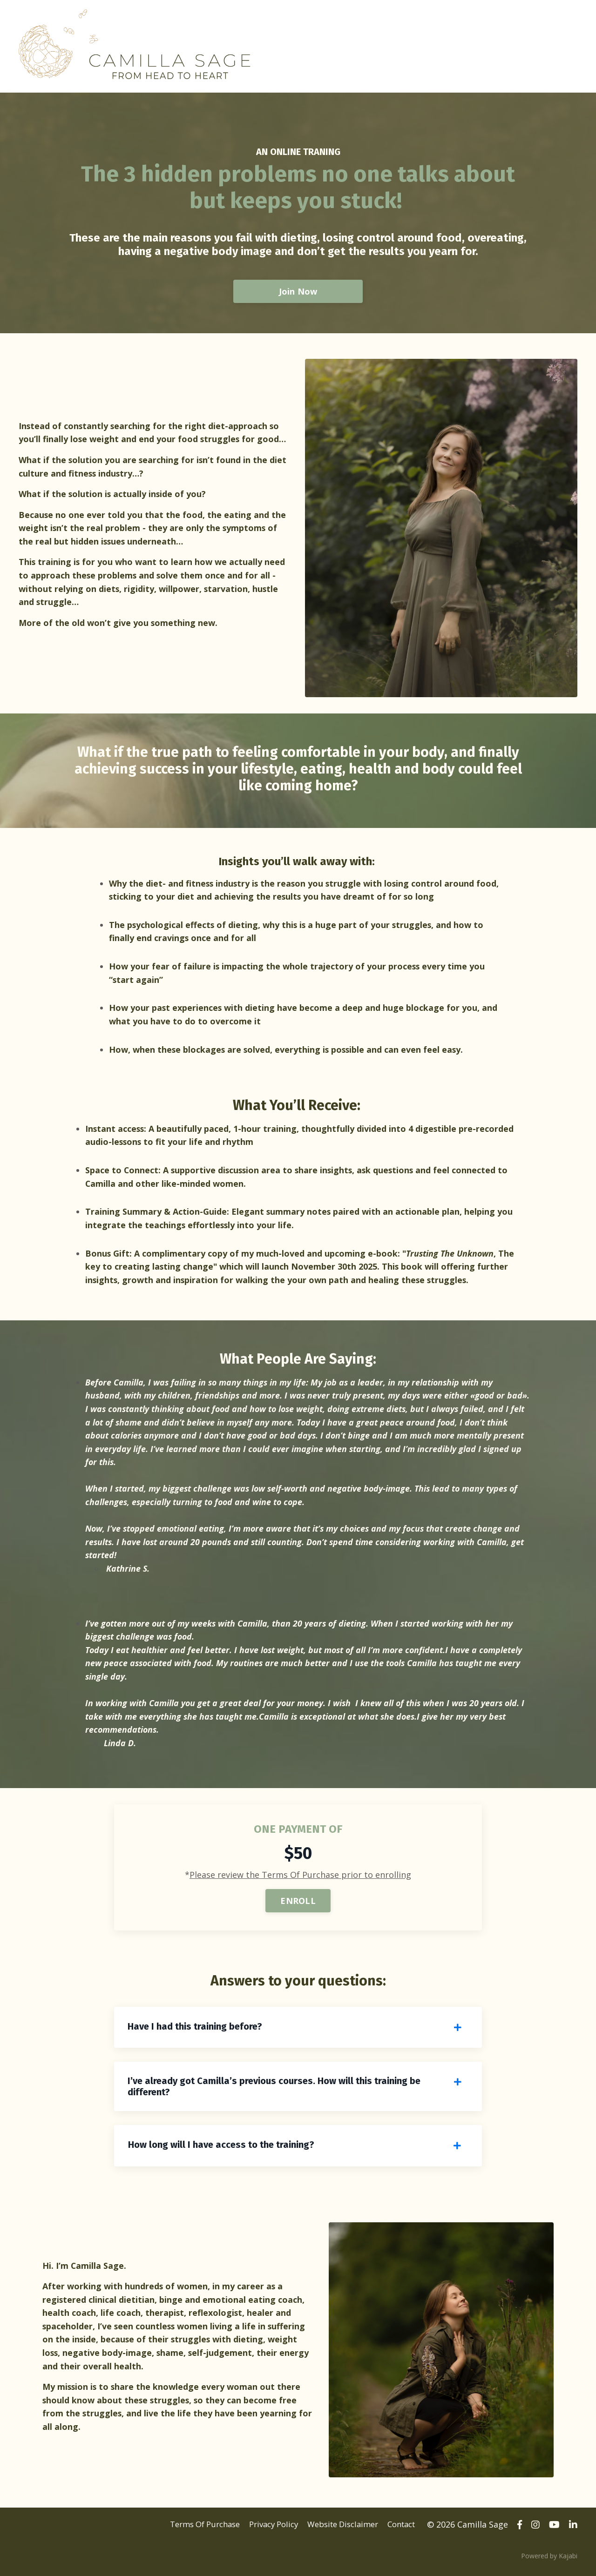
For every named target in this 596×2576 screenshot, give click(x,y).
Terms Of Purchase (187, 2530)
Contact (402, 2530)
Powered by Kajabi (549, 2561)
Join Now (298, 291)
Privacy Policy (263, 2530)
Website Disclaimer (338, 2530)
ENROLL (298, 1905)
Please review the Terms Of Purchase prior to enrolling (300, 1880)
